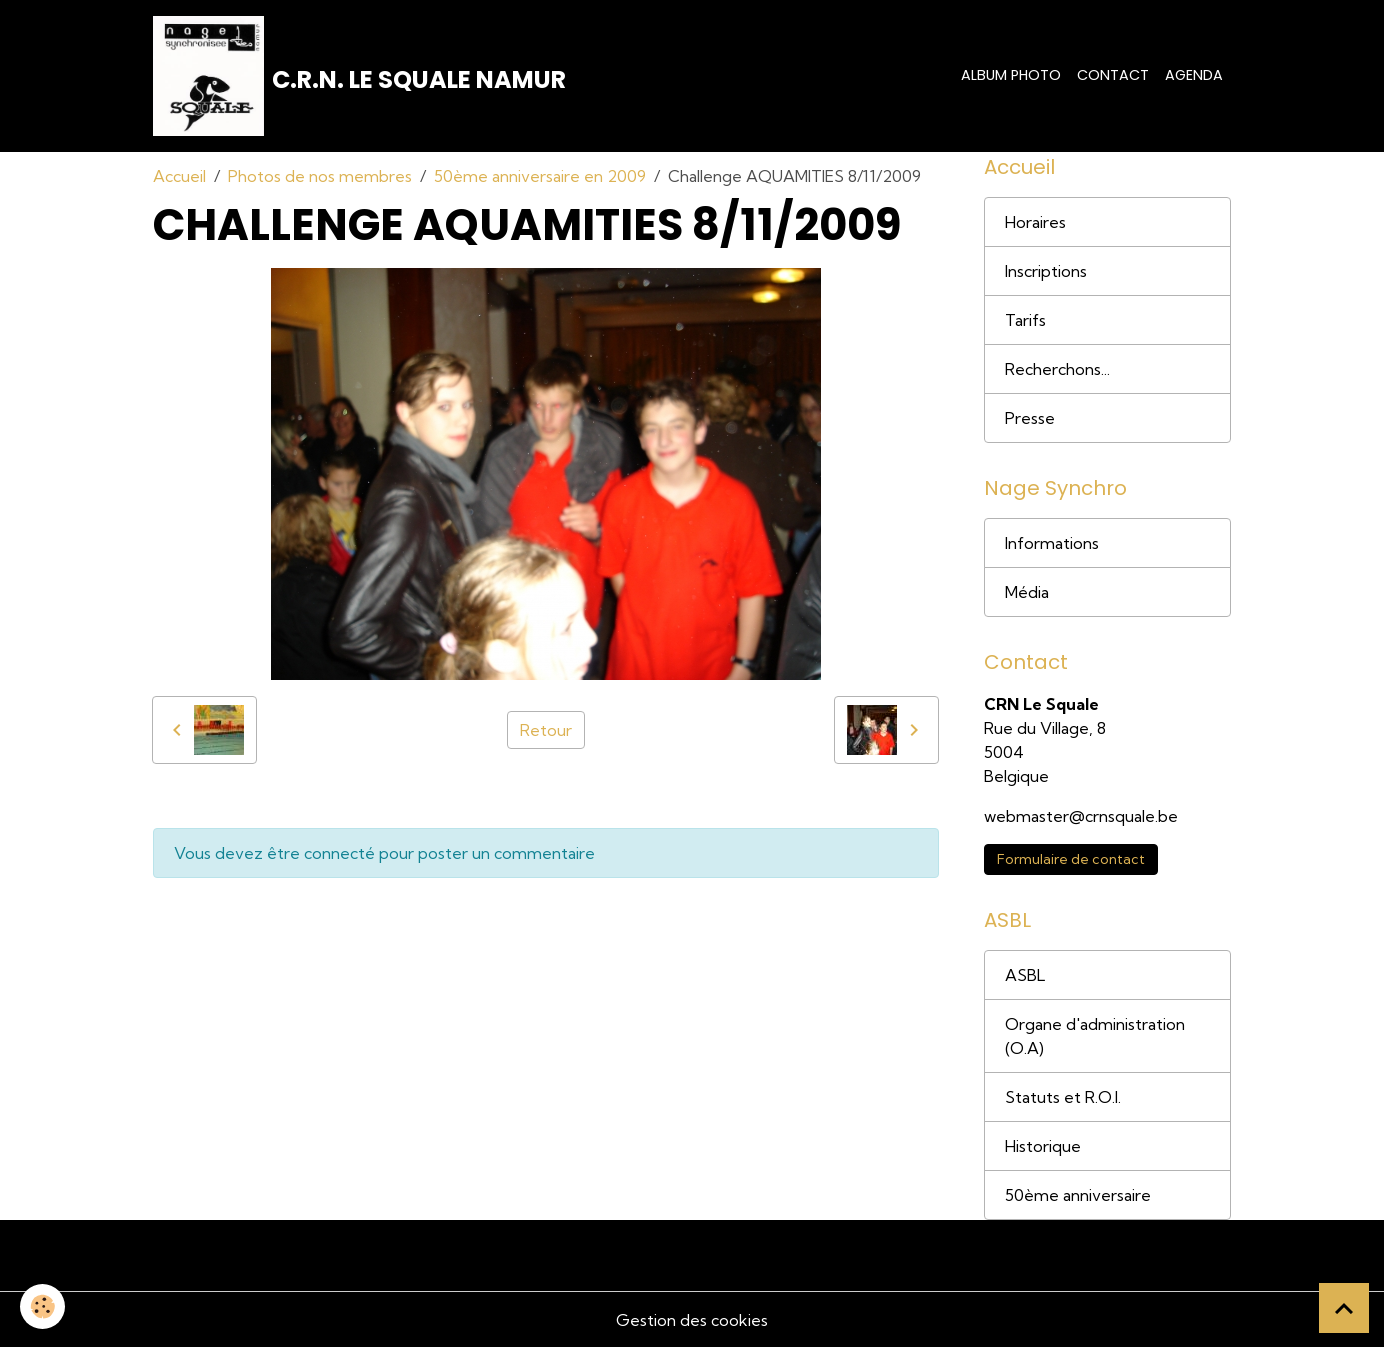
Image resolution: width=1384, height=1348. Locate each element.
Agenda (1194, 75)
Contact (1113, 75)
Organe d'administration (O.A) (1095, 1036)
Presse (1030, 418)
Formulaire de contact (1071, 859)
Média (1027, 592)
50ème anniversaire (1078, 1195)
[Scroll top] (1344, 1308)
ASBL (1025, 975)
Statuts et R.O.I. (1063, 1097)
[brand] (359, 76)
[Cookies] (42, 1306)
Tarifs (1025, 320)
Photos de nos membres (320, 176)
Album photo (1011, 75)
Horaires (1035, 222)
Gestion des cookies (692, 1320)
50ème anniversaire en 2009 (540, 176)
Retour (546, 730)
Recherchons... (1057, 369)
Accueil (179, 176)
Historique (1043, 1146)
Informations (1052, 543)
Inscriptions (1046, 271)
